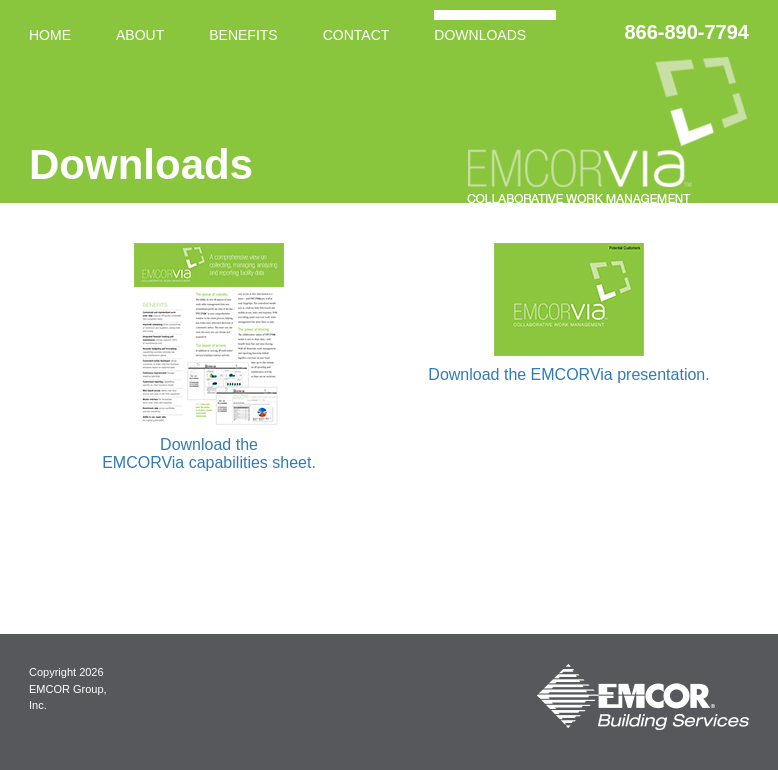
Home (50, 35)
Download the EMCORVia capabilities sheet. (209, 453)
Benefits (243, 35)
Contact (356, 35)
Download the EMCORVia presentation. (568, 374)
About (140, 35)
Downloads (480, 35)
